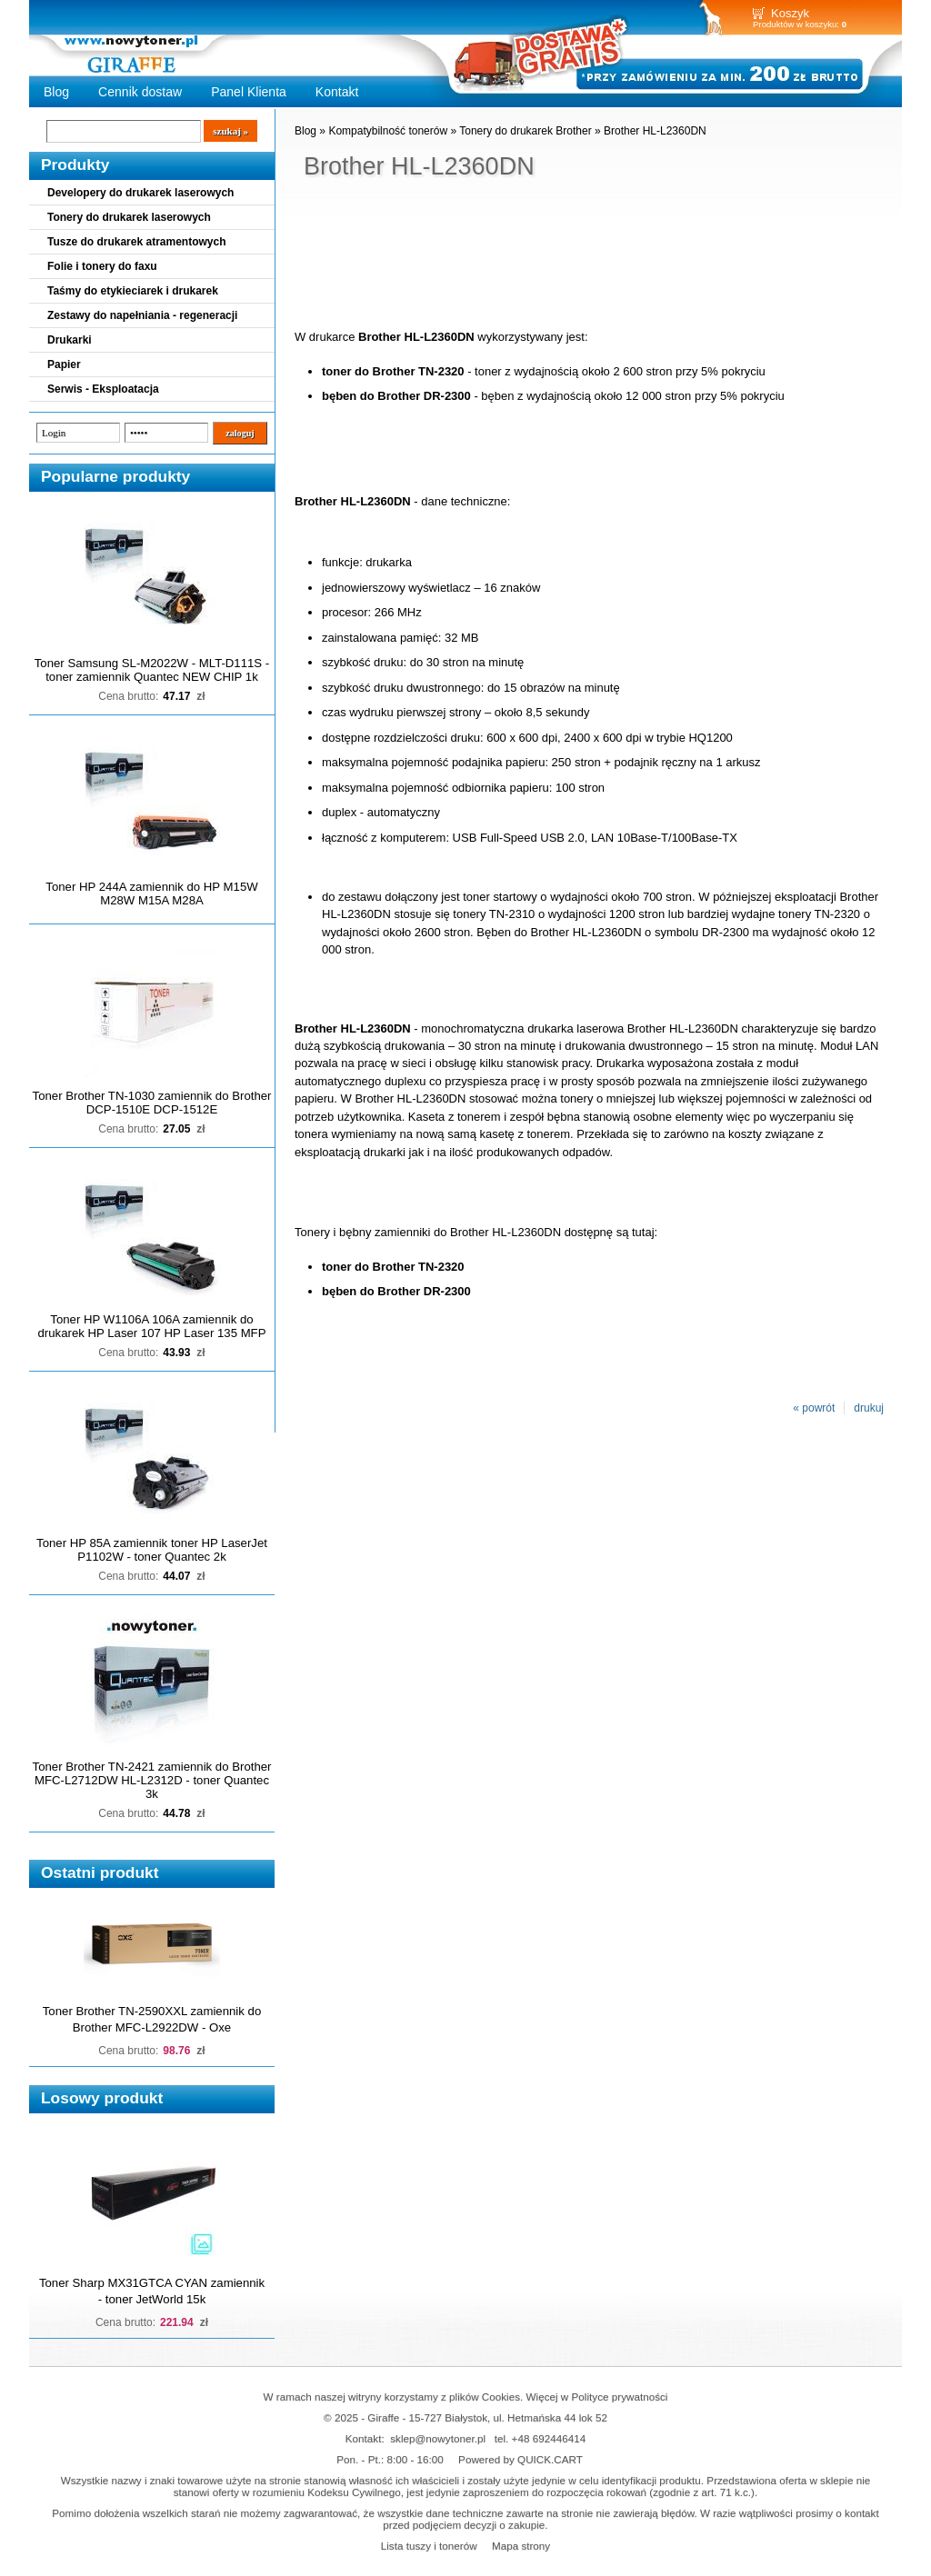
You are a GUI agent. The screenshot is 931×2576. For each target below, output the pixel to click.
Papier (64, 364)
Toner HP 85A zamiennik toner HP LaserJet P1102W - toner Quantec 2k (151, 1549)
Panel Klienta (248, 92)
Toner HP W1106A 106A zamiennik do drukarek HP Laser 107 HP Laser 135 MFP (152, 1326)
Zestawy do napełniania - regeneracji (142, 315)
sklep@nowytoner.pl (438, 2438)
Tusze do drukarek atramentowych (136, 241)
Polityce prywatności (620, 2396)
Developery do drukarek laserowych (140, 192)
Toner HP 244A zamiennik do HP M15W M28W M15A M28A (151, 893)
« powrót (814, 1408)
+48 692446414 (549, 2438)
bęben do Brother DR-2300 (396, 396)
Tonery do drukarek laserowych (129, 217)
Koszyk (790, 13)
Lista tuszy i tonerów (429, 2545)
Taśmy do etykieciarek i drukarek (132, 291)
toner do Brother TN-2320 (393, 371)
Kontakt (337, 92)
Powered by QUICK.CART (520, 2459)
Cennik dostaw (140, 92)
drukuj (869, 1408)
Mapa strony (521, 2545)
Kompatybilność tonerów (387, 131)
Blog (56, 92)
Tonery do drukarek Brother (525, 131)
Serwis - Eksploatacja (103, 389)
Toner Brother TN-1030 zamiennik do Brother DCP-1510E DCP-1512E (152, 1102)
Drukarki (69, 340)
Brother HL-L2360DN (655, 131)
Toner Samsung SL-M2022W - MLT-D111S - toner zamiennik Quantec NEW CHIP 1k (152, 670)
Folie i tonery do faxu (102, 266)
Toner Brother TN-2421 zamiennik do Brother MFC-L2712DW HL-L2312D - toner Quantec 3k (152, 1780)
